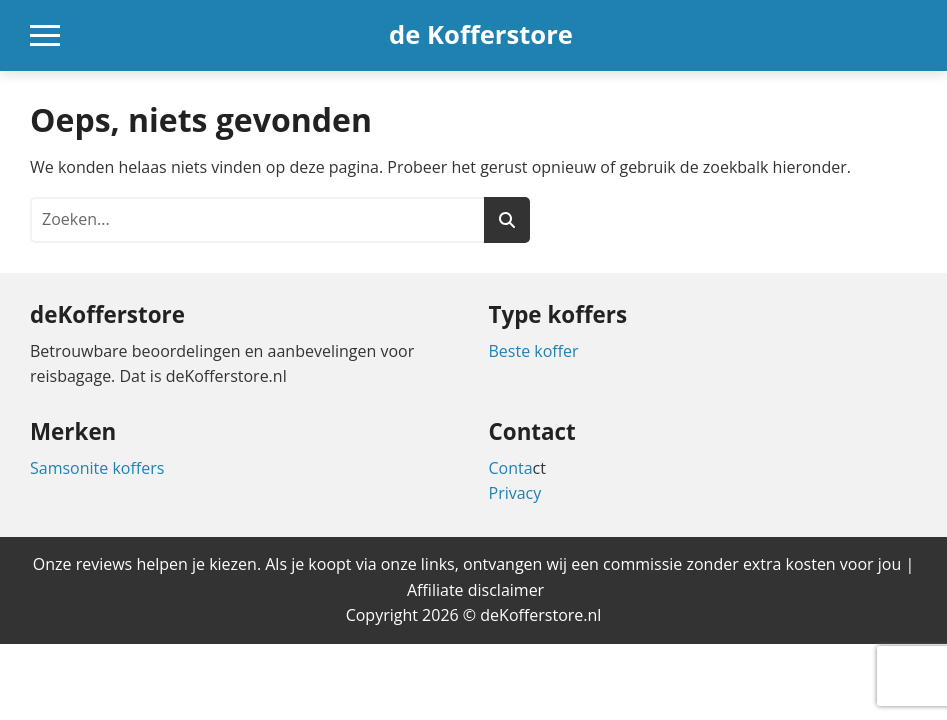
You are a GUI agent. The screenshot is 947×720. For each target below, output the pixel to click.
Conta (511, 468)
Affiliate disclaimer (475, 590)
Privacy (515, 493)
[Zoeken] (507, 220)
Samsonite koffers (97, 468)
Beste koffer (534, 351)
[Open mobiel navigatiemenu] (45, 35)
